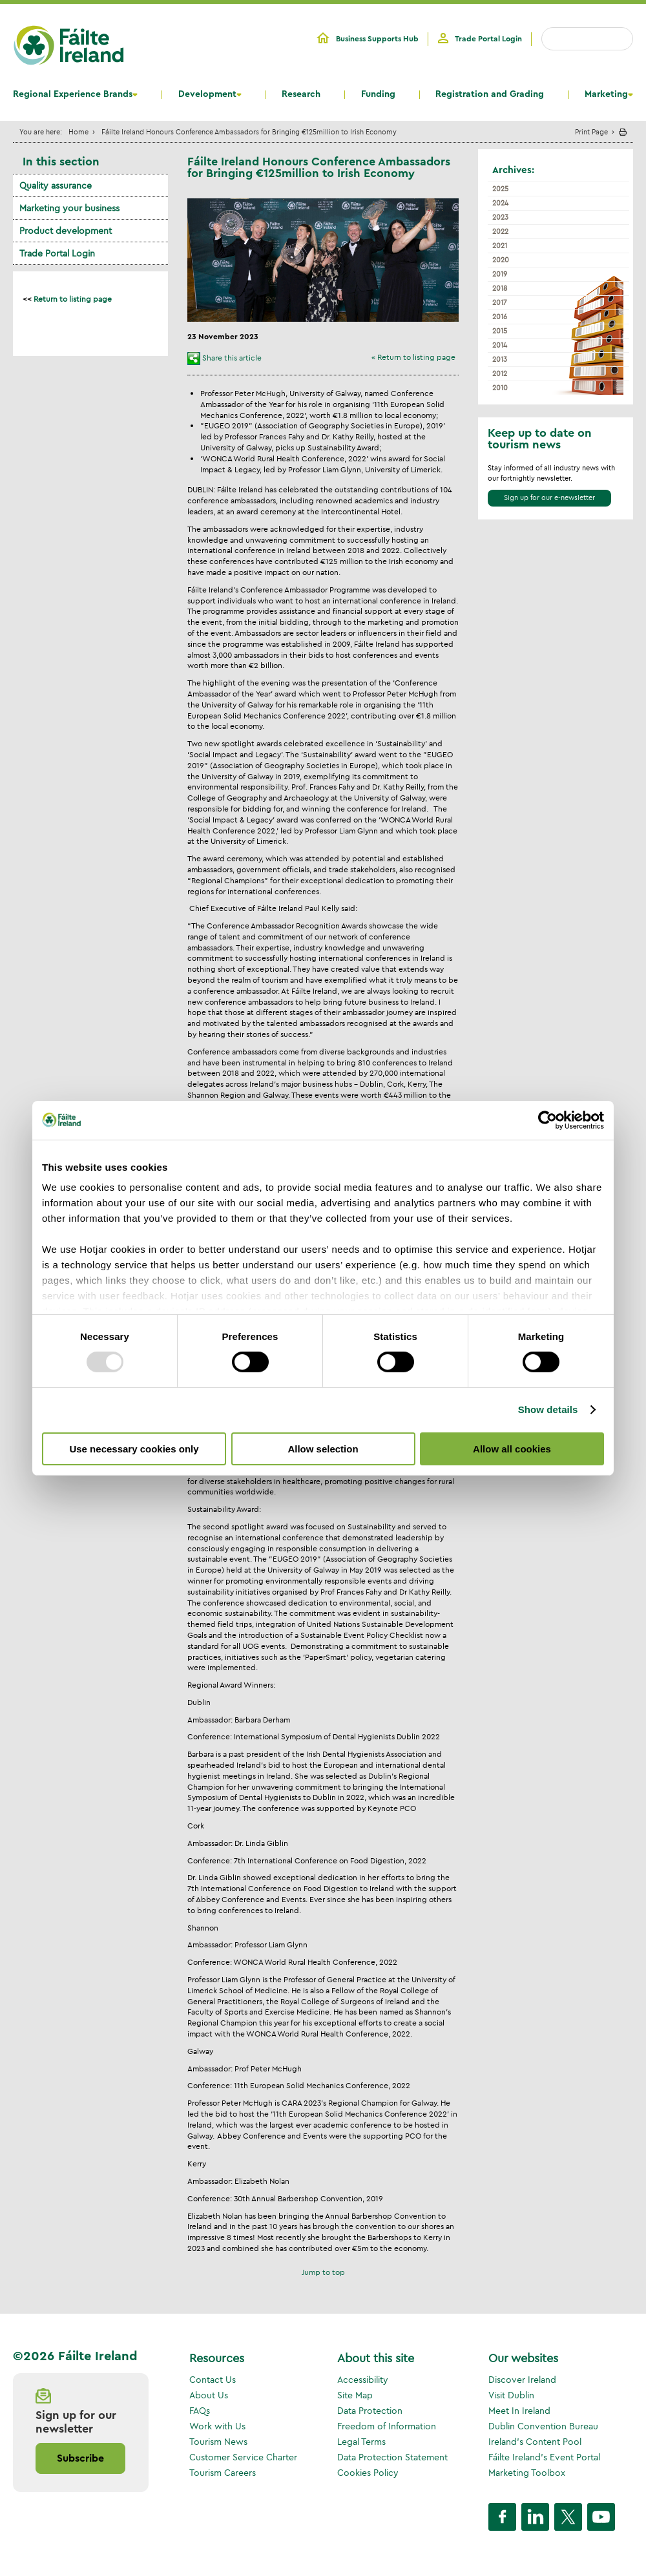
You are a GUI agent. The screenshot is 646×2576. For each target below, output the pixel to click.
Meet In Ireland (519, 2410)
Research (301, 94)
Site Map (355, 2395)
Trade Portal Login (488, 39)
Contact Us (212, 2379)
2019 (499, 273)
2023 (500, 217)
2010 (500, 387)
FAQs (199, 2410)
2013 (499, 359)
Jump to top (323, 2272)
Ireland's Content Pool (534, 2441)
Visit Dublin (511, 2395)
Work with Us (217, 2426)
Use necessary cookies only (133, 1448)
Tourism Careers (222, 2472)
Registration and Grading (489, 94)
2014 (499, 345)
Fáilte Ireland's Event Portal (544, 2457)
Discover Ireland (522, 2379)
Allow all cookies (512, 1448)
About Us (208, 2395)
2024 (500, 202)
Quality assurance (55, 185)
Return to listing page (73, 299)
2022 (500, 231)
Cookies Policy (368, 2472)
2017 (499, 302)
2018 (499, 288)
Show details (548, 1409)
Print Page (591, 131)
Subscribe (80, 2458)
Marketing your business (69, 208)
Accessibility (362, 2379)
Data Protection (369, 2410)
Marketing (606, 94)
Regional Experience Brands (72, 94)
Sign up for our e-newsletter (549, 497)
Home (78, 131)
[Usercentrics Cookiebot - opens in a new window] (547, 1119)
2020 (500, 259)
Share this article (232, 357)
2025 (500, 188)
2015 (499, 330)
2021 (499, 245)
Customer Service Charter (243, 2457)
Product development (65, 230)
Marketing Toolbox (526, 2472)
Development (207, 94)
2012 (499, 373)
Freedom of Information (386, 2426)
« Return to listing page (413, 357)
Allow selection (322, 1448)
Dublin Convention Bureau (543, 2426)
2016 (499, 316)
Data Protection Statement (392, 2457)
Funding (378, 94)
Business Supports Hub (377, 39)
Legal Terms (361, 2441)
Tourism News (218, 2441)
